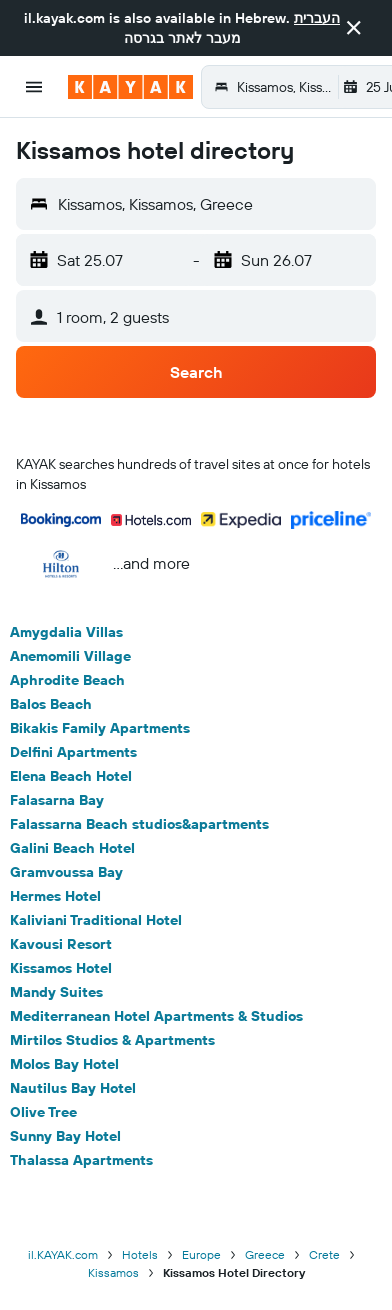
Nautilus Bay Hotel (73, 1088)
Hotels (140, 1254)
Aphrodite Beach (67, 680)
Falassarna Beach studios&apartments (139, 824)
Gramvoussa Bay (66, 872)
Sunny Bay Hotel (65, 1136)
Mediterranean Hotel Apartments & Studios (156, 1016)
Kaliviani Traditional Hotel (96, 920)
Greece (265, 1254)
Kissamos (113, 1272)
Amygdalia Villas (66, 632)
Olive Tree (43, 1112)
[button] (354, 28)
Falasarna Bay (57, 800)
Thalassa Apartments (81, 1160)
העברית (317, 18)
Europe (201, 1254)
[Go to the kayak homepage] (130, 87)
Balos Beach (51, 704)
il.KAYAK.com (63, 1254)
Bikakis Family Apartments (100, 728)
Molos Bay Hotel (64, 1064)
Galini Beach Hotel (72, 848)
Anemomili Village (70, 656)
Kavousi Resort (61, 944)
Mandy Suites (56, 992)
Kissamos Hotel (61, 968)
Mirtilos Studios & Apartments (112, 1040)
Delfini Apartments (73, 752)
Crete (324, 1254)
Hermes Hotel (55, 896)
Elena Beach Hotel (71, 776)
